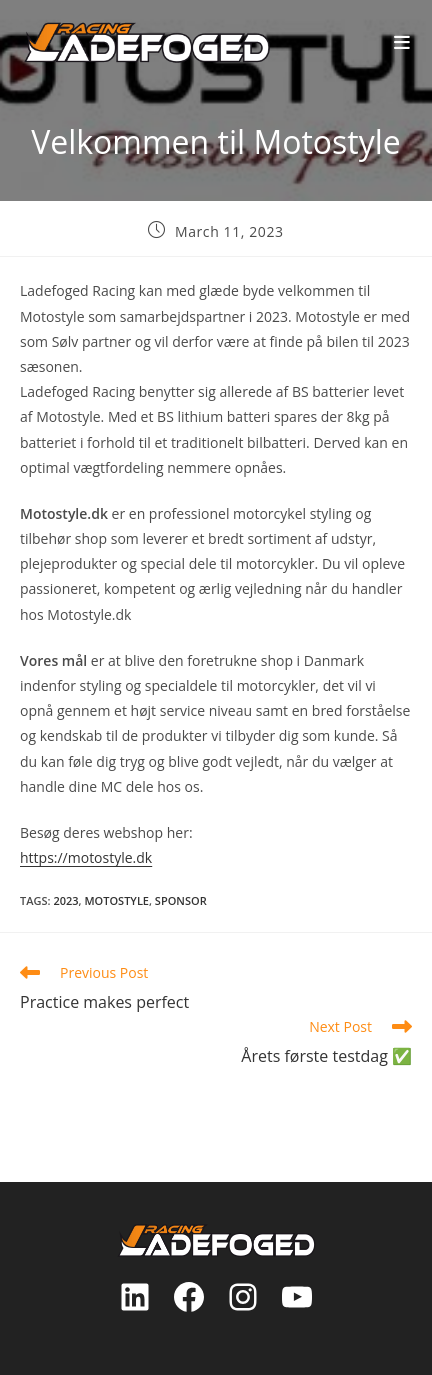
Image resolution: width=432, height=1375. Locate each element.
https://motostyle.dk (86, 857)
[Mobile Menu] (402, 42)
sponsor (181, 900)
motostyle (116, 900)
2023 (65, 900)
